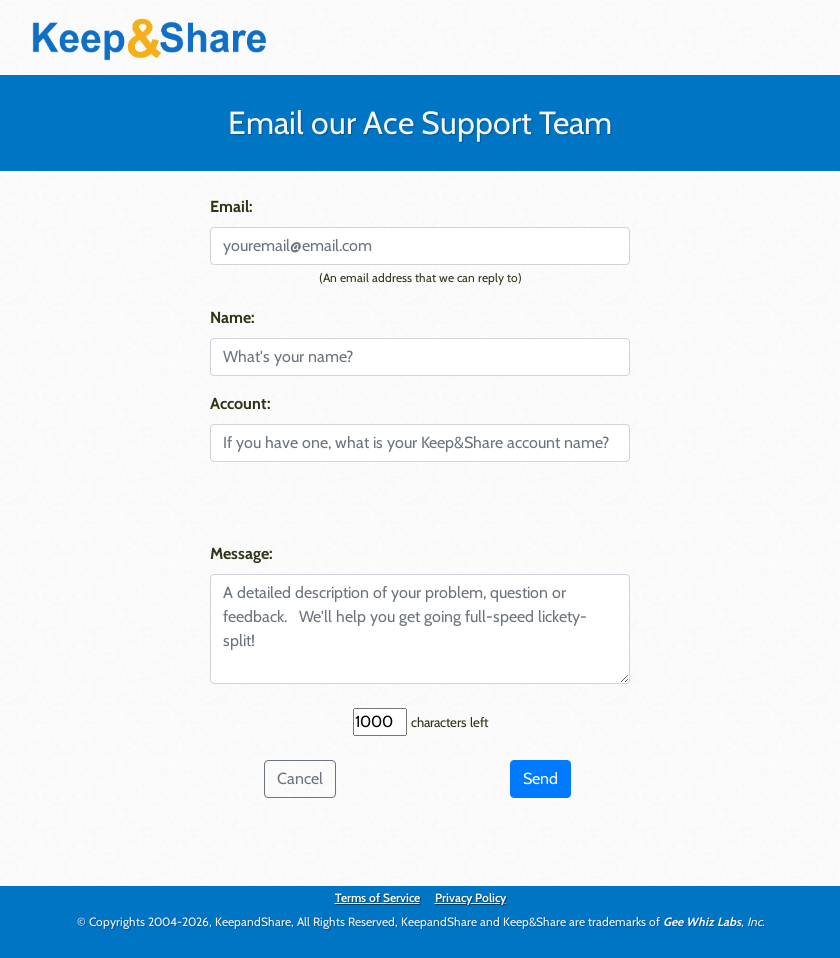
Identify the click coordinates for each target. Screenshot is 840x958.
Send (540, 778)
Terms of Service (377, 897)
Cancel (300, 778)
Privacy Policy (470, 897)
